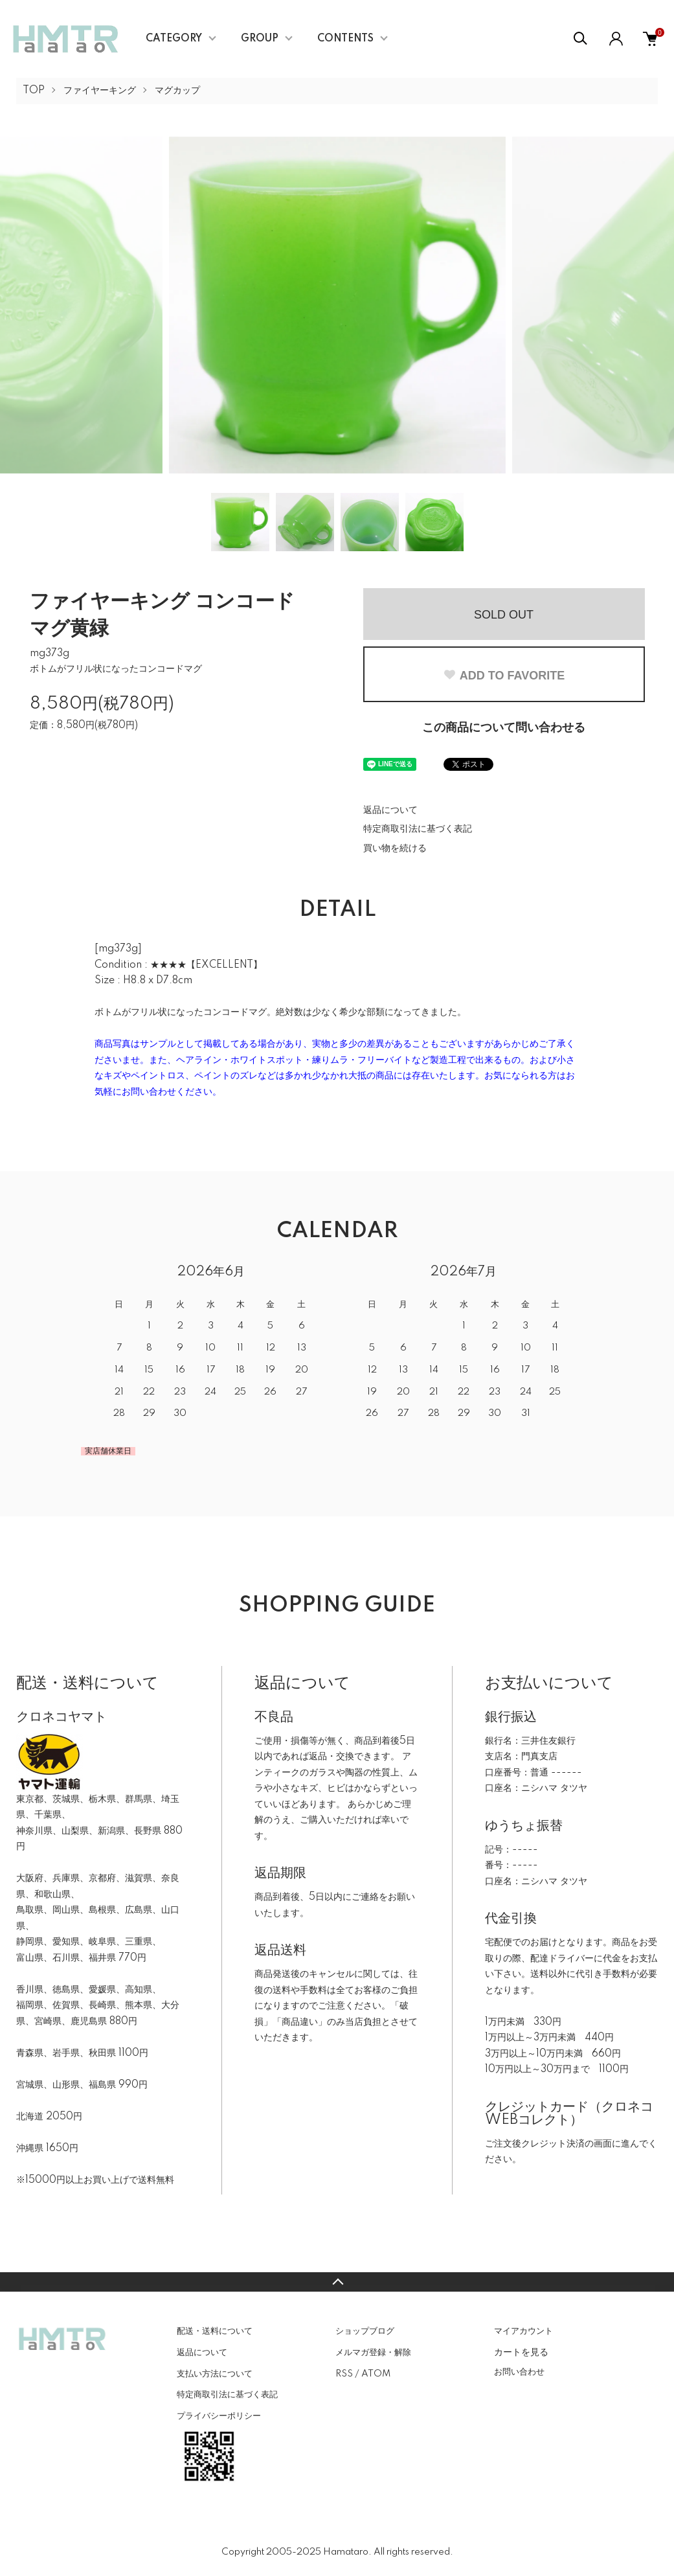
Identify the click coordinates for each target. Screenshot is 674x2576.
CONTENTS (345, 39)
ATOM (375, 2373)
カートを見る (521, 2352)
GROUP (259, 39)
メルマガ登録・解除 (373, 2352)
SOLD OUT (504, 614)
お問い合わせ (519, 2372)
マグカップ (177, 90)
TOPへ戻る (337, 2282)
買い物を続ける (395, 848)
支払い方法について (215, 2373)
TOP (34, 90)
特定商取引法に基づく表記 (417, 829)
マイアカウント (523, 2331)
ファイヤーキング (99, 90)
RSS (344, 2373)
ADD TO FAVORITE (504, 675)
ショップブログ (364, 2331)
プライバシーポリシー (219, 2416)
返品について (390, 810)
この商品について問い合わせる (503, 728)
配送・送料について (215, 2331)
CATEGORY (174, 39)
